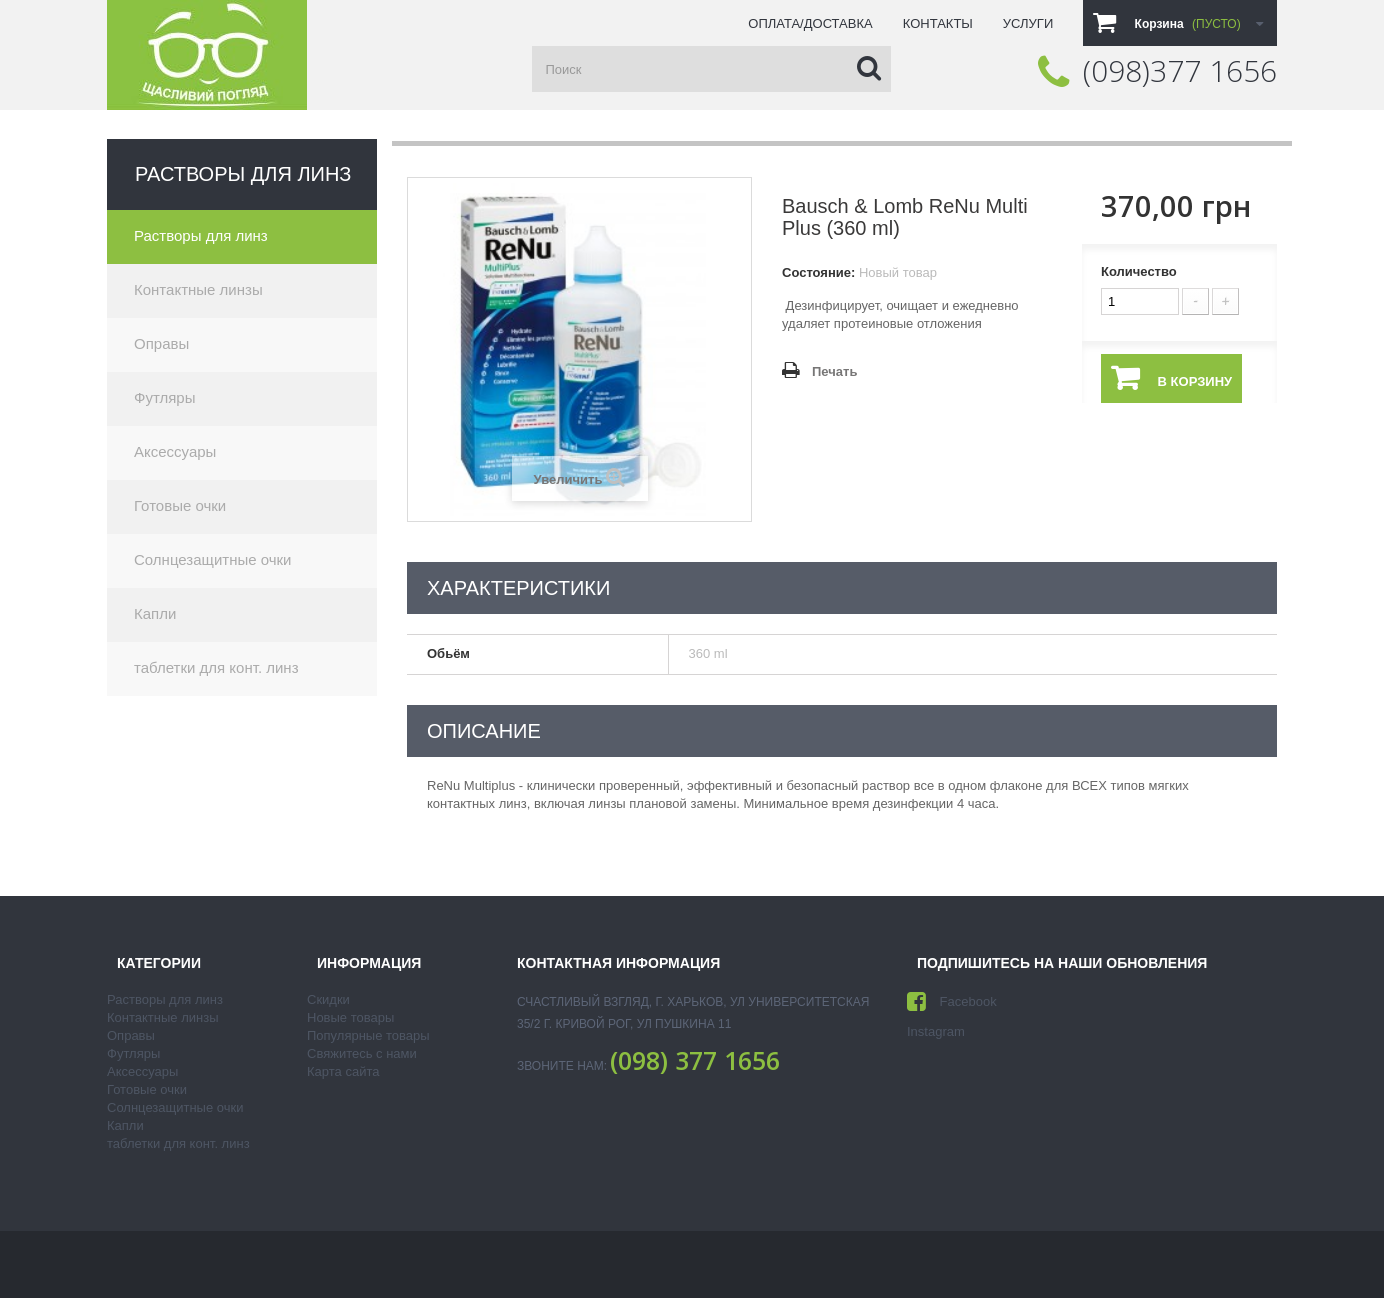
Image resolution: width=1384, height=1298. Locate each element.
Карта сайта (343, 1071)
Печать (834, 371)
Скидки (328, 999)
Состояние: (818, 272)
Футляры (164, 397)
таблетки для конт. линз (216, 667)
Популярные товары (368, 1035)
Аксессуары (175, 451)
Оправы (161, 343)
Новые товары (350, 1017)
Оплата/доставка (810, 23)
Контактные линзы (198, 289)
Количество (1139, 271)
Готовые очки (180, 505)
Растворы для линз (201, 235)
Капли (155, 613)
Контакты (938, 23)
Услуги (1028, 23)
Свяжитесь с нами (362, 1053)
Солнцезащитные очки (212, 559)
